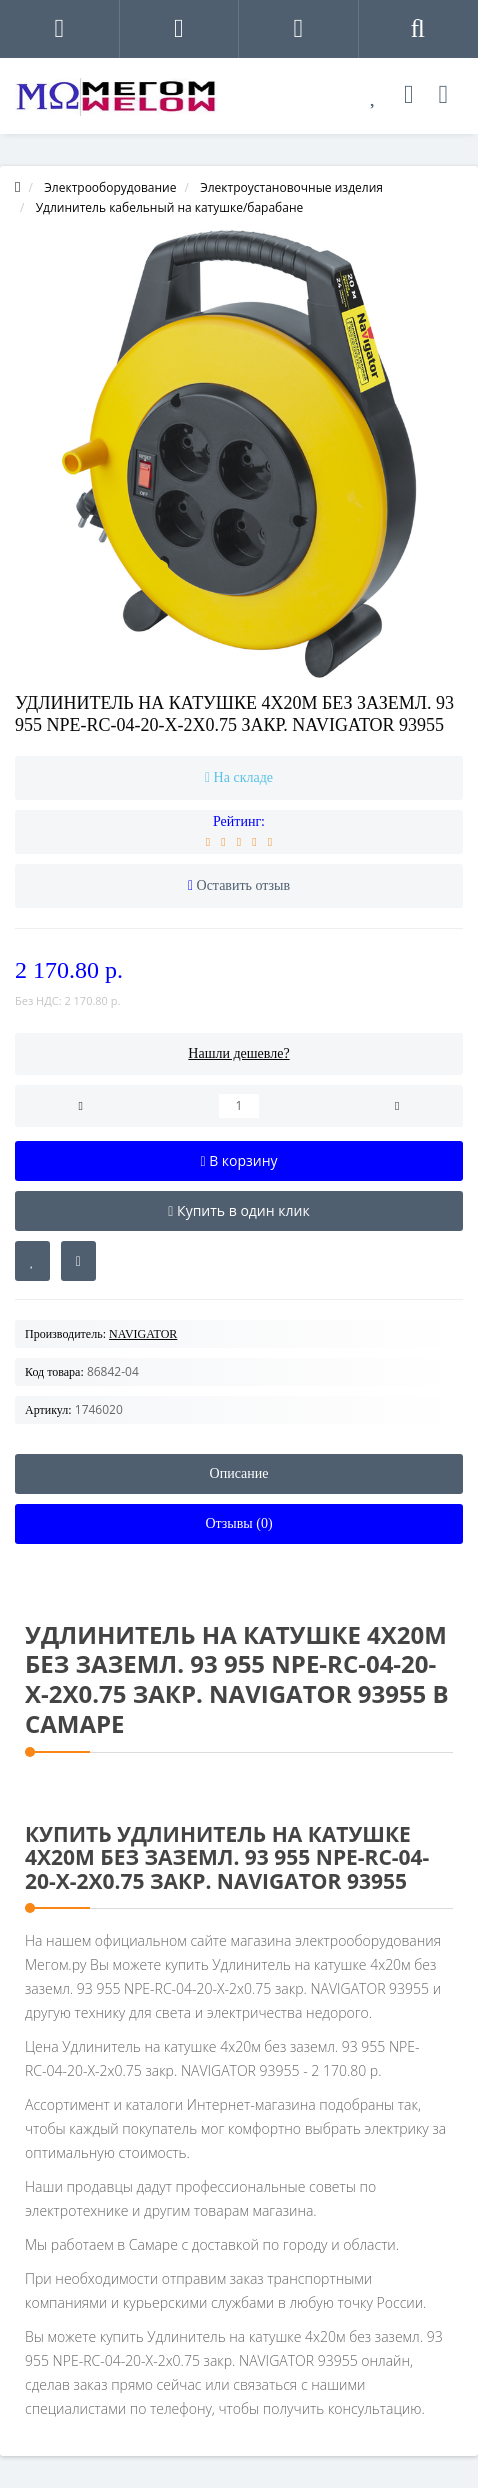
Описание (239, 1473)
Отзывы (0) (238, 1523)
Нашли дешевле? (238, 1053)
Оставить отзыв (244, 885)
